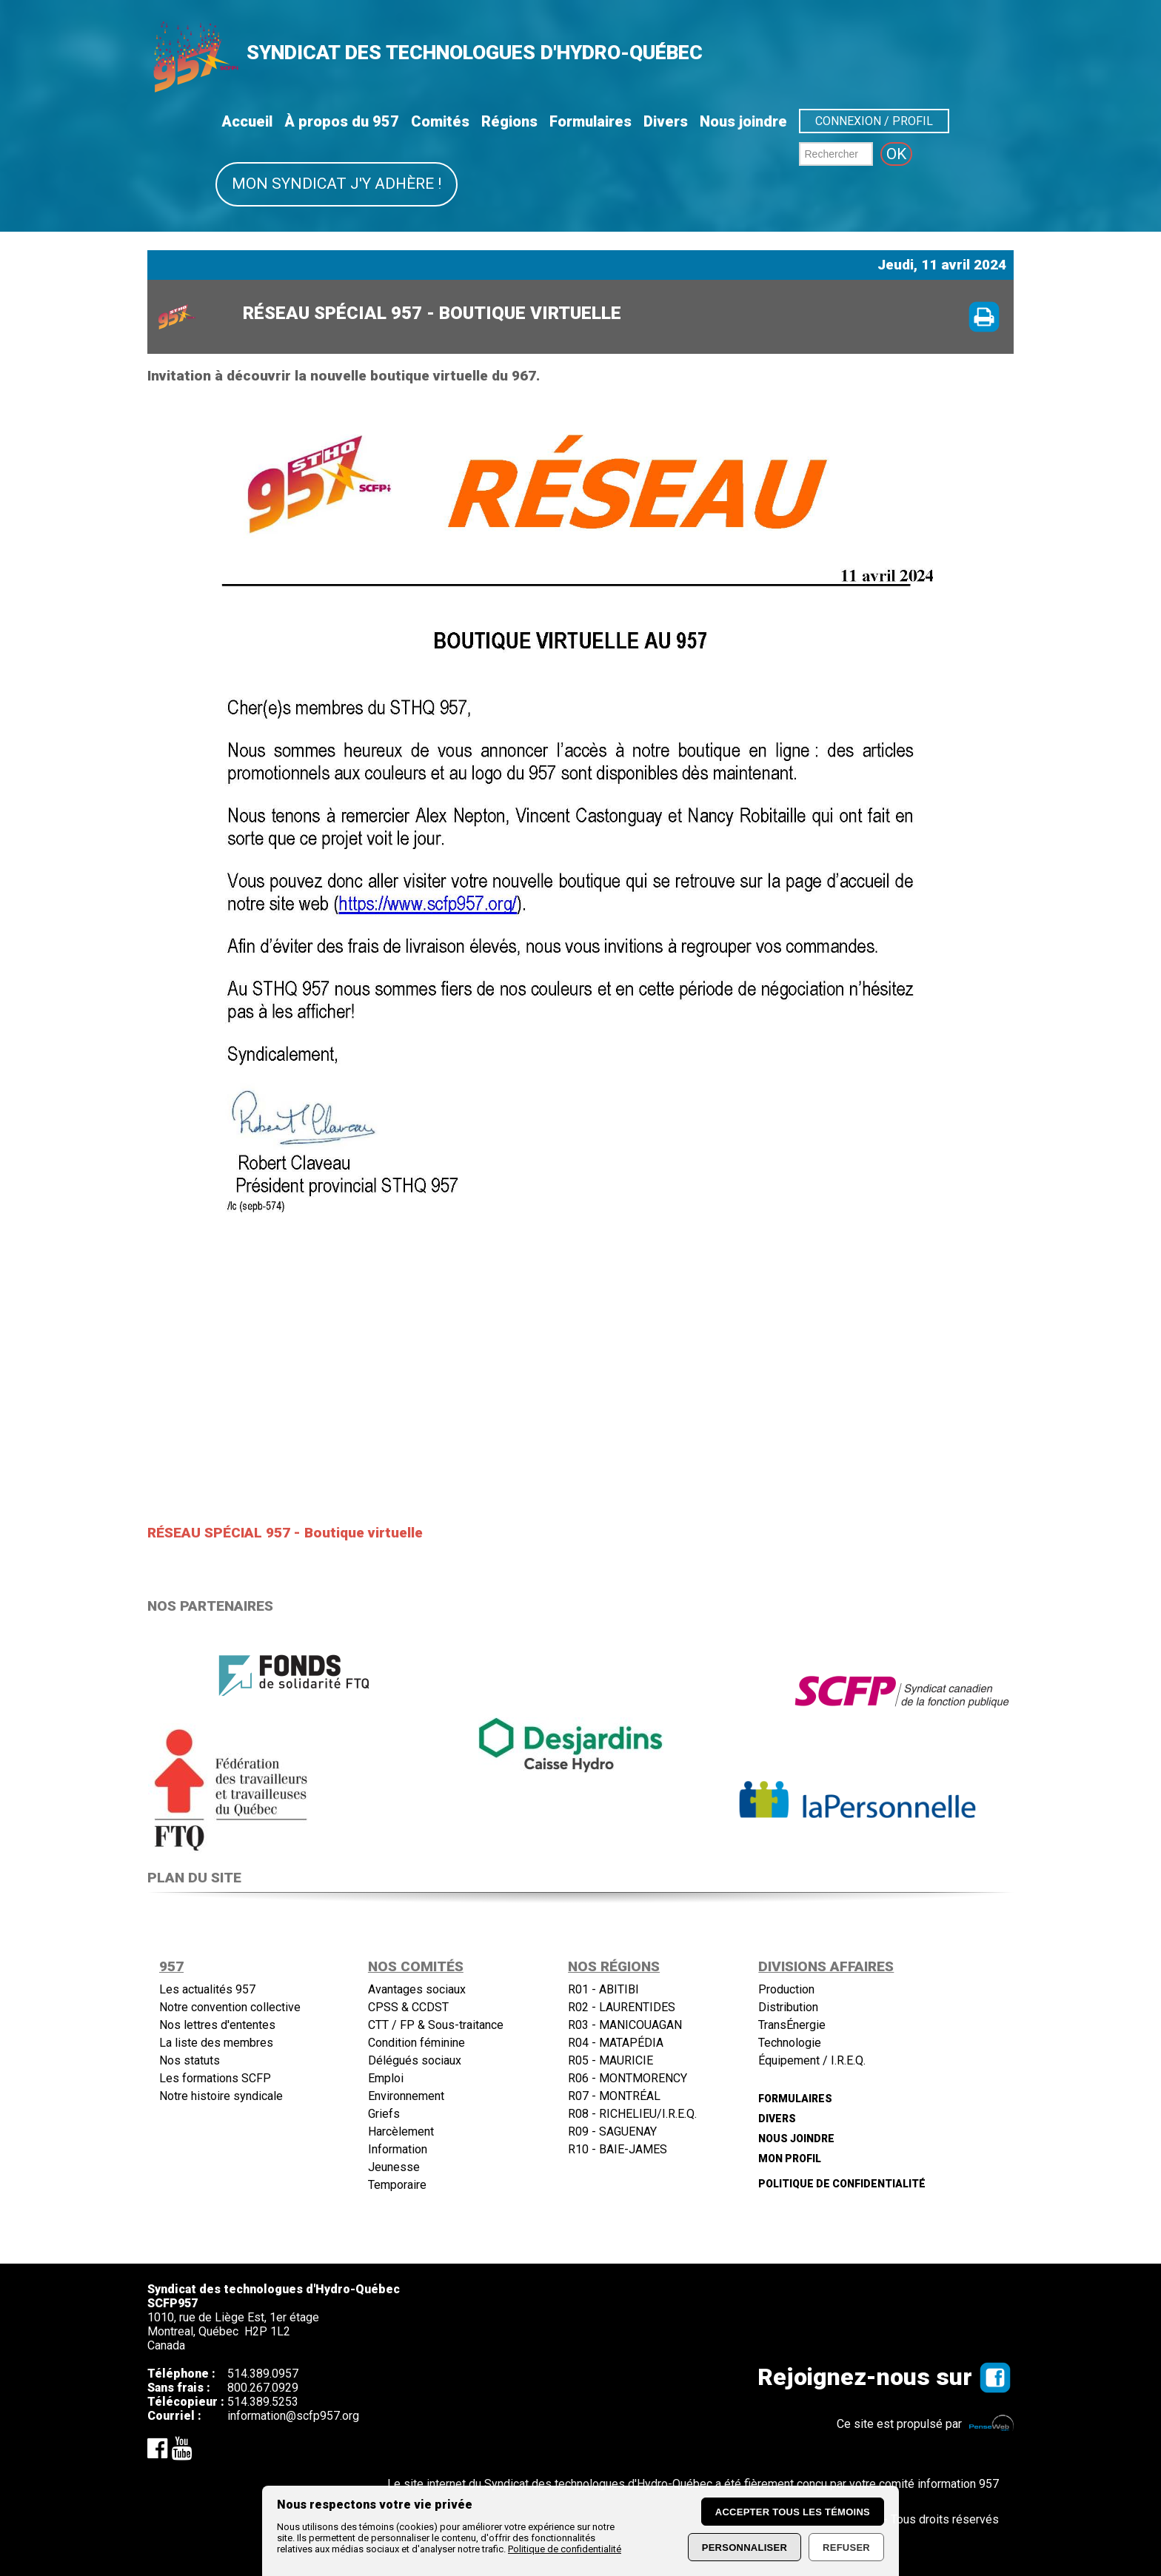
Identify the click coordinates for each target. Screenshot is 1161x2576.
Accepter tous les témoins (792, 2512)
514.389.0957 (262, 2374)
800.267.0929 (262, 2388)
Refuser (846, 2547)
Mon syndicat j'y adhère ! (336, 183)
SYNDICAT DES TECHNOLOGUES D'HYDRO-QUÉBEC (475, 52)
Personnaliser (744, 2547)
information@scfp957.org (293, 2416)
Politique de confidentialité (564, 2549)
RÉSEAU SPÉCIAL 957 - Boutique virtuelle (285, 1532)
